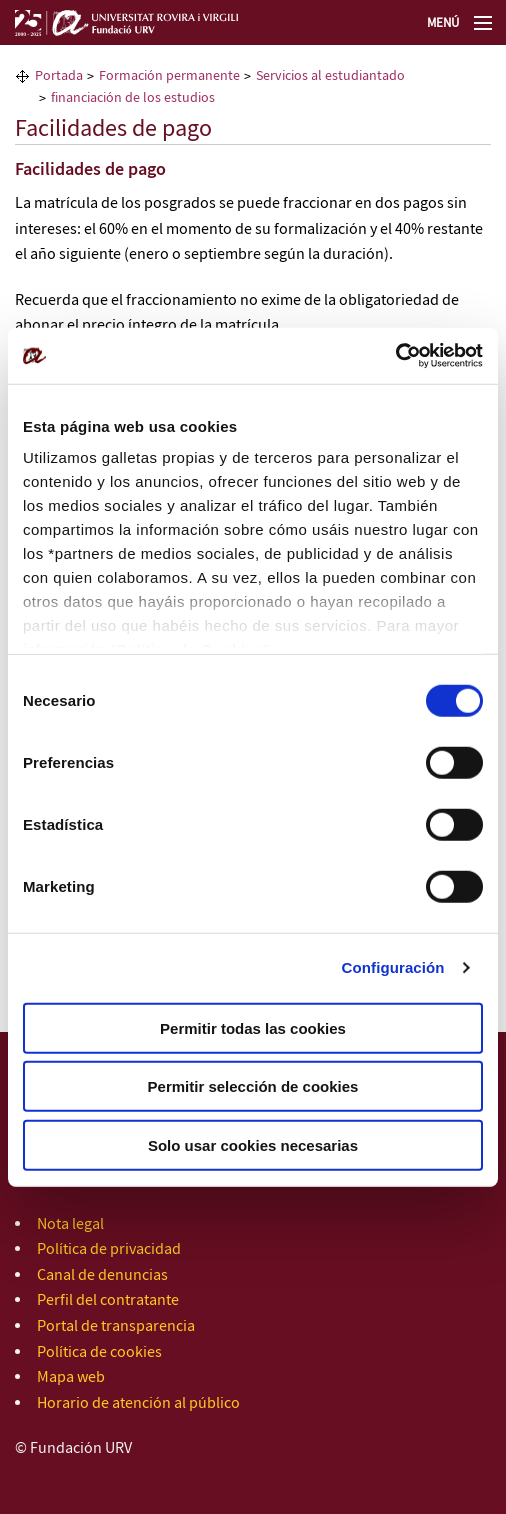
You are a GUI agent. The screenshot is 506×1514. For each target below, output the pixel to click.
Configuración (393, 967)
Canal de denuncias (102, 1275)
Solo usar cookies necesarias (253, 1144)
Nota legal (70, 1224)
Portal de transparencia (116, 1326)
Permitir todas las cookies (253, 1027)
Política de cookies (99, 1352)
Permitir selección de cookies (253, 1086)
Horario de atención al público (138, 1403)
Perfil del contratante (108, 1300)
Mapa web (71, 1377)
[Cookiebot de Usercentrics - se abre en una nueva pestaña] (395, 356)
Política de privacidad (109, 1249)
